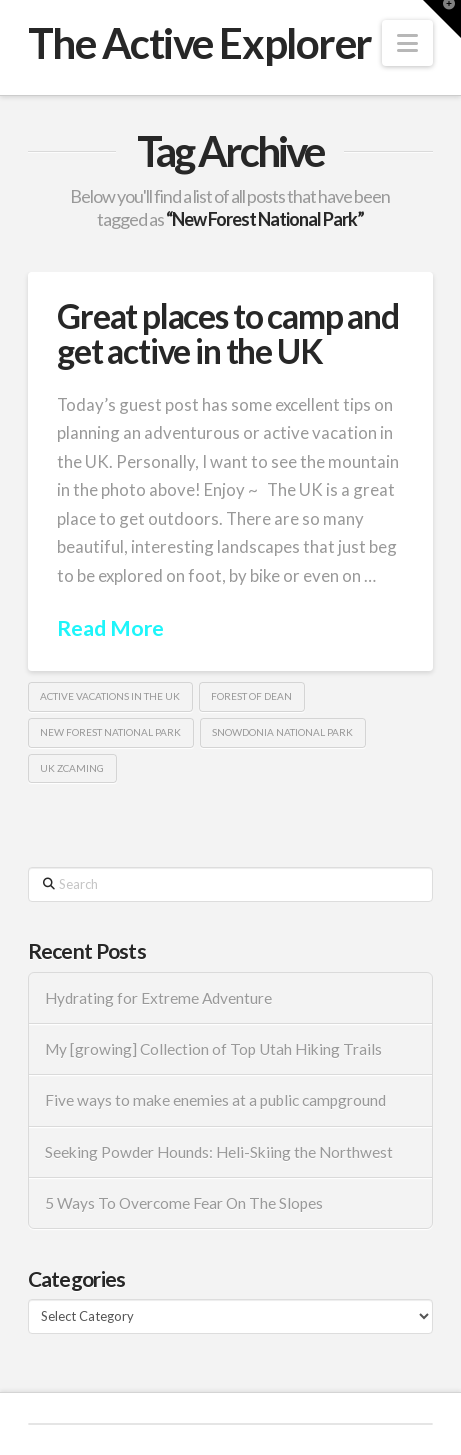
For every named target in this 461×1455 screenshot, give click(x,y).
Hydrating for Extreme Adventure (158, 998)
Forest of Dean (251, 696)
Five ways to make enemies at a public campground (215, 1100)
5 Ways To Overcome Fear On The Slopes (184, 1203)
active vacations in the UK (110, 696)
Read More (110, 628)
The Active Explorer (200, 43)
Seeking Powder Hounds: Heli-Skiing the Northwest (219, 1152)
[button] (407, 43)
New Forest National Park (110, 732)
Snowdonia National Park (282, 732)
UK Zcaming (72, 768)
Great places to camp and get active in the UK (228, 333)
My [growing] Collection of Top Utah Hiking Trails (213, 1049)
